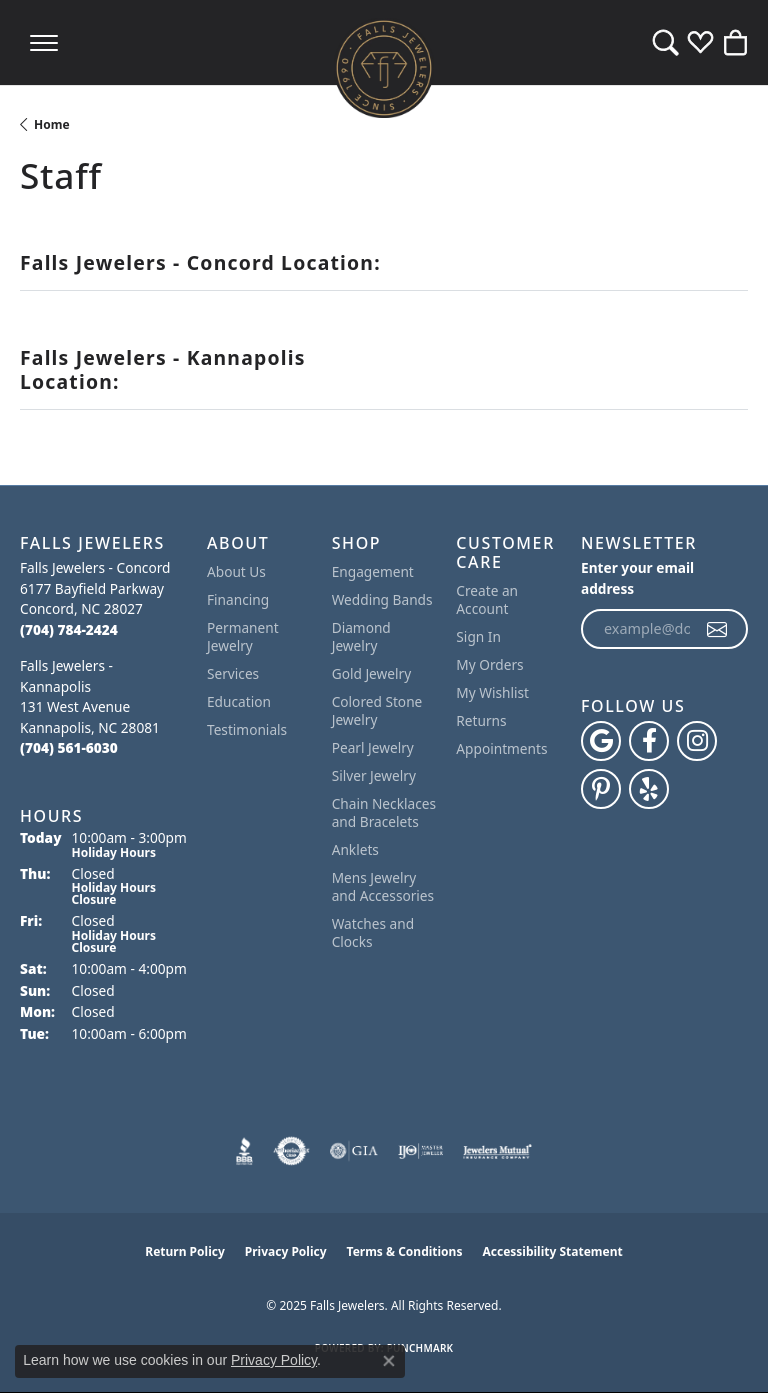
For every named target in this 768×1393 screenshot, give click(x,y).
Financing (238, 599)
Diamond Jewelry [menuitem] (361, 636)
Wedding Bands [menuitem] (382, 599)
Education (239, 701)
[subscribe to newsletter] (718, 629)
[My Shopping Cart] (735, 42)
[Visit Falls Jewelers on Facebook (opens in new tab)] (649, 741)
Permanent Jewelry (243, 636)
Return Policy (185, 1251)
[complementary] (723, 1348)
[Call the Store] (69, 629)
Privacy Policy (286, 1251)
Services (233, 673)
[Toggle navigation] (44, 42)
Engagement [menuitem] (373, 571)
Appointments (501, 748)
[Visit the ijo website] (420, 1151)
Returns (481, 720)
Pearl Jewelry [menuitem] (373, 747)
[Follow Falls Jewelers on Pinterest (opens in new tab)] (601, 789)
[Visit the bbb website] (244, 1151)
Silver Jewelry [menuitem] (374, 775)
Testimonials (247, 729)
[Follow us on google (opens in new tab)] (601, 741)
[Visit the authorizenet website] (291, 1151)
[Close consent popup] (389, 1361)
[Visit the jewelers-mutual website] (497, 1151)
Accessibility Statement (552, 1251)
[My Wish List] (700, 42)
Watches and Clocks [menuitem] (373, 932)
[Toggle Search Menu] (665, 42)
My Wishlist (492, 692)
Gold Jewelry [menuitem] (372, 673)
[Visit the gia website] (354, 1151)
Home (52, 124)
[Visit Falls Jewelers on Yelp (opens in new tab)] (649, 789)
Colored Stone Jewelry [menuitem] (377, 710)
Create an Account (487, 599)
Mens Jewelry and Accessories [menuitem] (383, 886)
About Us (236, 571)
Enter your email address (637, 578)
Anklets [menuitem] (355, 849)
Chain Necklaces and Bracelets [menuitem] (384, 812)
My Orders (489, 664)
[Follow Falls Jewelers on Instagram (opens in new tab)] (697, 741)
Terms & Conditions (405, 1251)
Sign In (478, 636)
